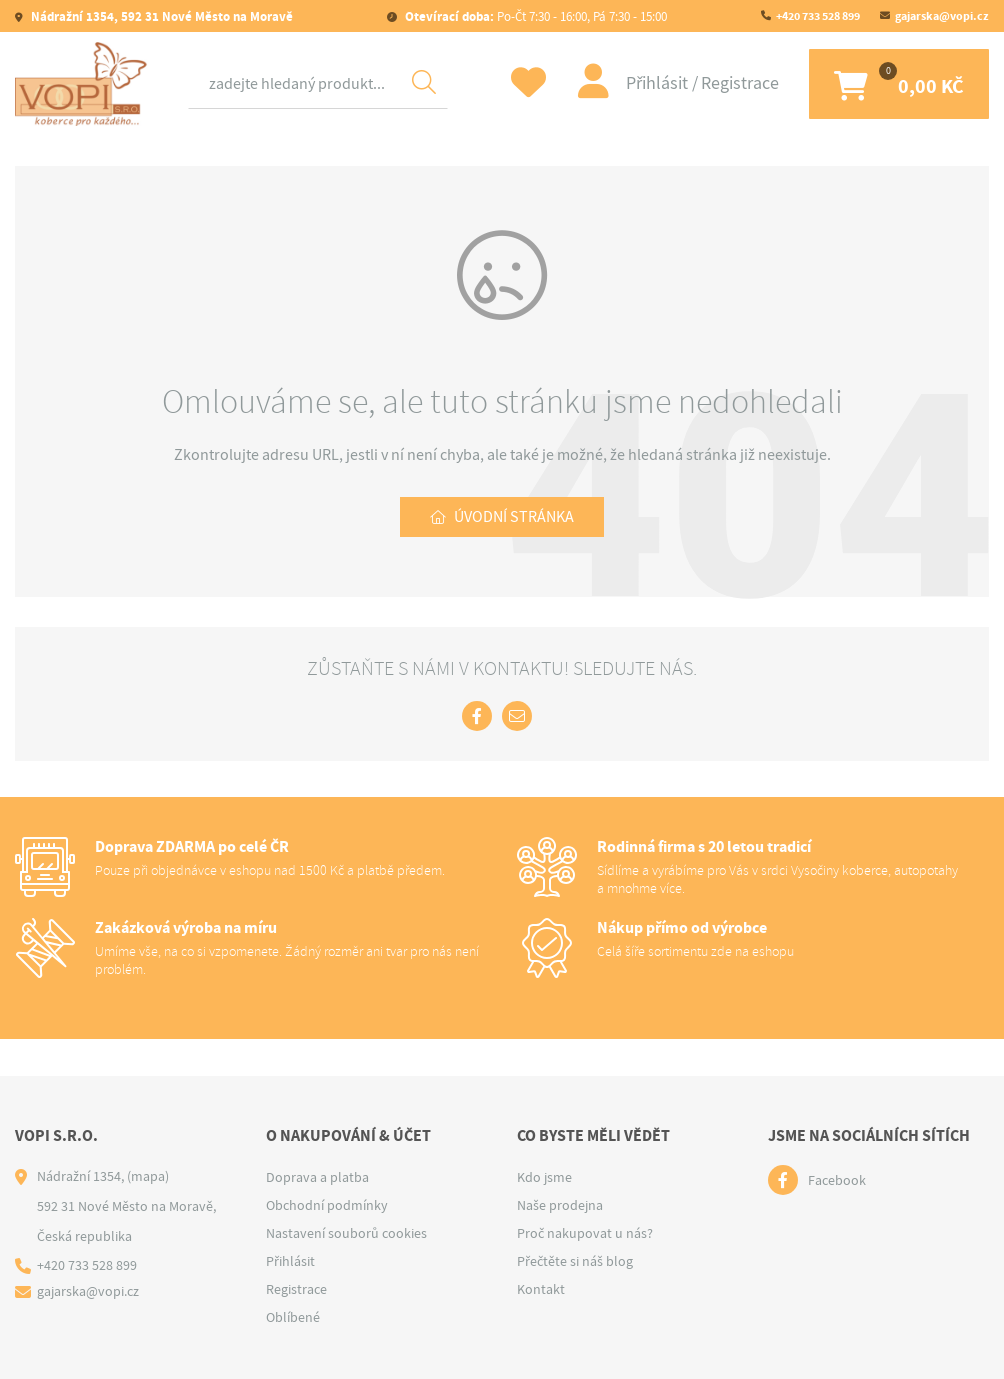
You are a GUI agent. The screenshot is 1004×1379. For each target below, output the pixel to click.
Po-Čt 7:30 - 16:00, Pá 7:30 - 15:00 (534, 16)
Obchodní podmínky (327, 1205)
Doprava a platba (317, 1177)
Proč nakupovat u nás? (585, 1233)
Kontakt (541, 1289)
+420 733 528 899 (818, 16)
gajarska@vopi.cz (942, 16)
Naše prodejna (560, 1205)
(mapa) (148, 1176)
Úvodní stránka (514, 517)
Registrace (740, 83)
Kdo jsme (544, 1177)
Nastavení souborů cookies (346, 1233)
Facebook (837, 1180)
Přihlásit (659, 83)
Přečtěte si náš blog (575, 1261)
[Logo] (85, 84)
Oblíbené (293, 1317)
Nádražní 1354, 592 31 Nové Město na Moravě (160, 16)
